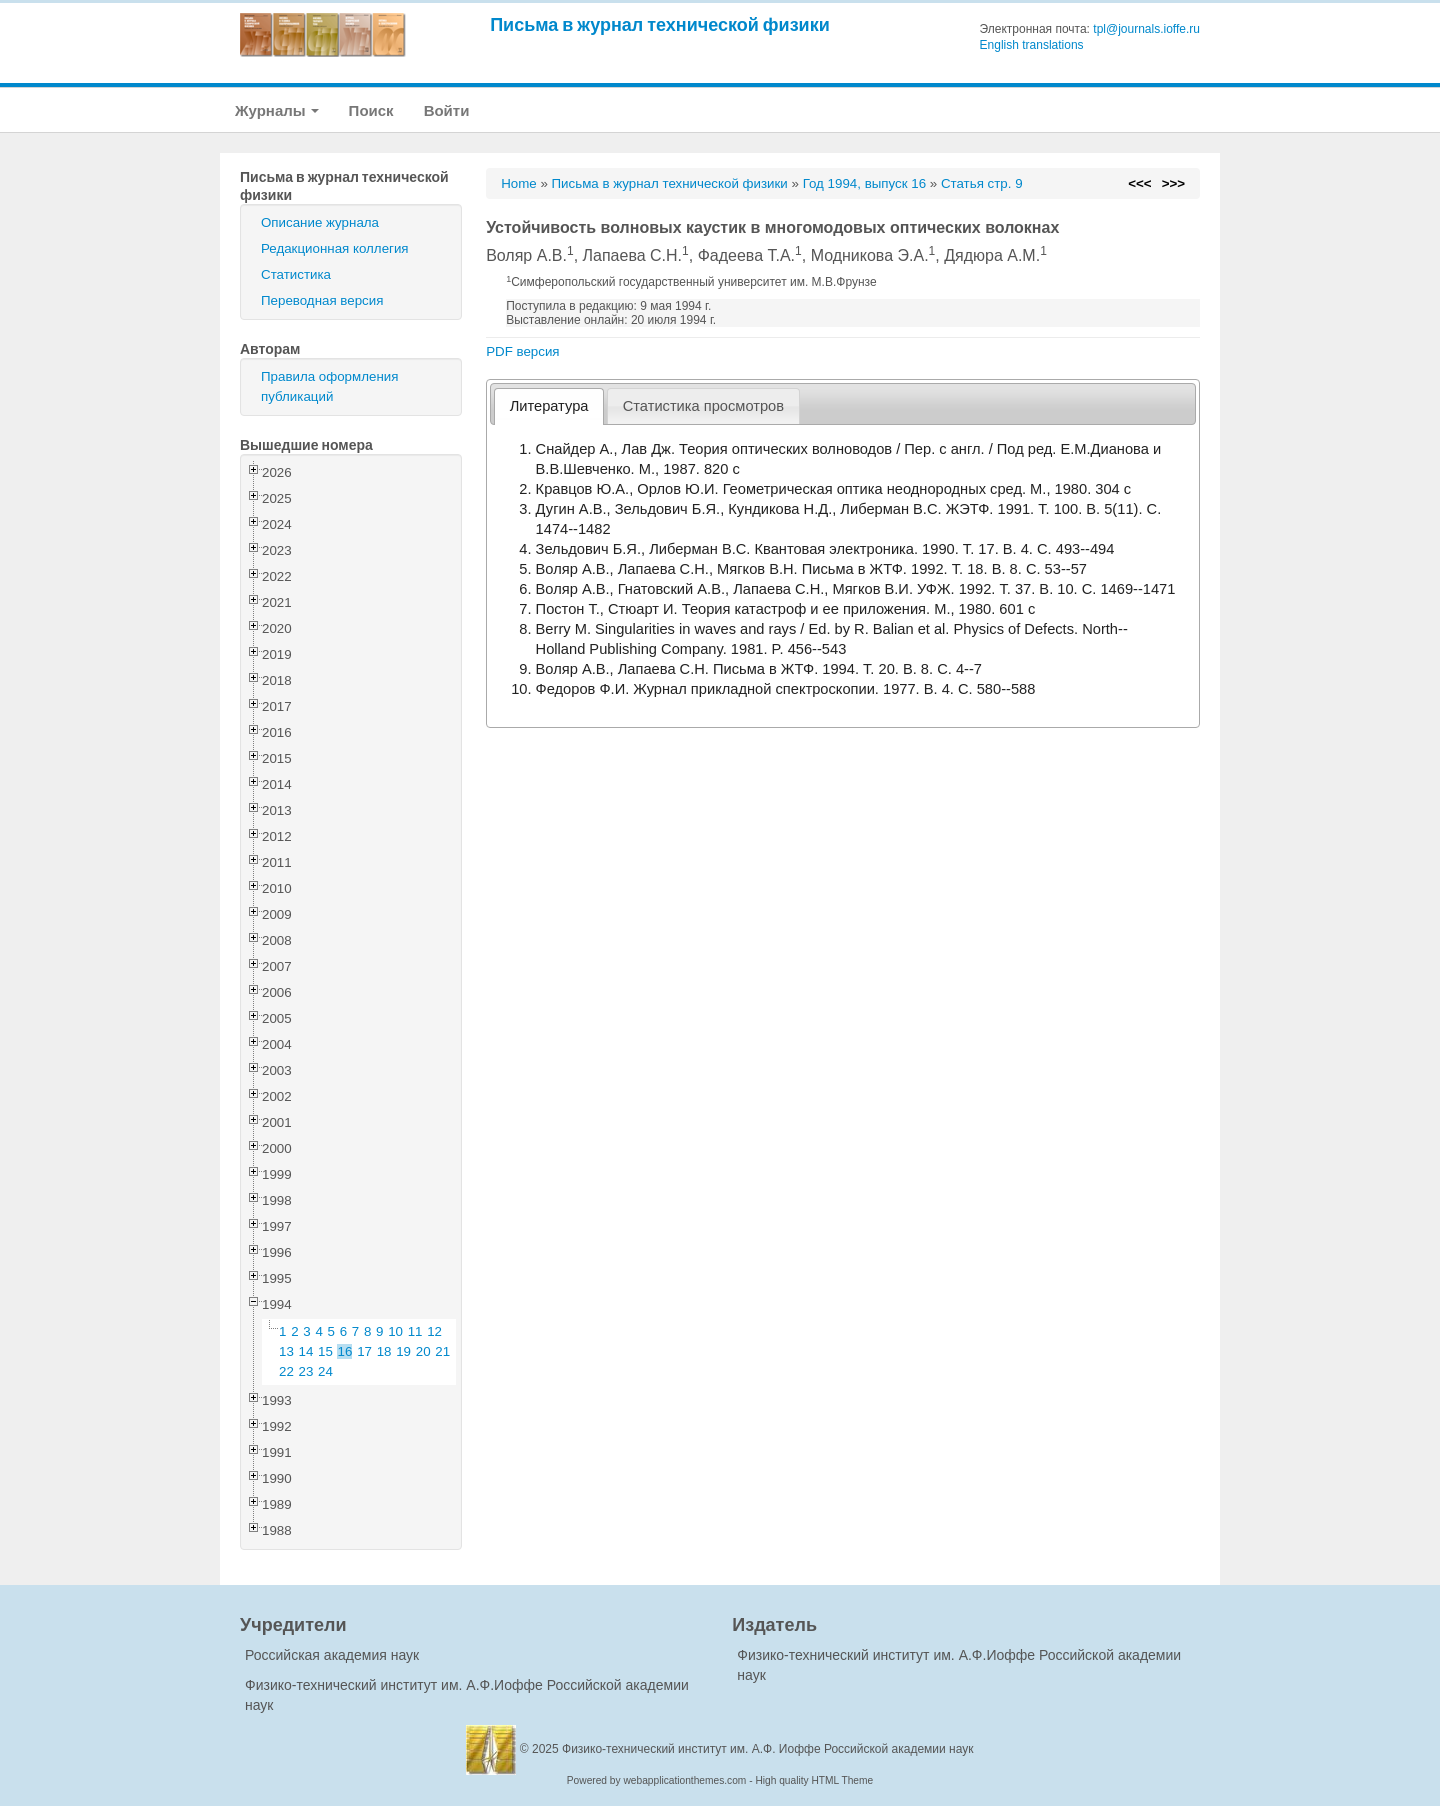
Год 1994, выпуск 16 (864, 183)
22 (286, 1371)
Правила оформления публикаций (329, 386)
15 (325, 1351)
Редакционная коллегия (335, 248)
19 (403, 1351)
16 (345, 1351)
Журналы (277, 110)
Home (519, 183)
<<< (1139, 183)
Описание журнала (320, 222)
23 (306, 1371)
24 (325, 1371)
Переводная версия (322, 300)
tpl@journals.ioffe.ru (1146, 29)
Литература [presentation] (549, 406)
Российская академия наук (332, 1655)
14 (306, 1351)
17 (364, 1351)
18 (384, 1351)
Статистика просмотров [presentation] (703, 406)
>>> (1173, 183)
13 (286, 1351)
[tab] (549, 406)
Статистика (296, 274)
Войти (447, 110)
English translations (1032, 45)
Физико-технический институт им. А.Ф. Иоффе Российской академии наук (768, 1749)
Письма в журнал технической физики (660, 24)
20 (423, 1351)
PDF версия (522, 351)
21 (442, 1351)
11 (415, 1331)
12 (434, 1331)
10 (395, 1331)
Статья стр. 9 (982, 183)
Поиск (371, 110)
